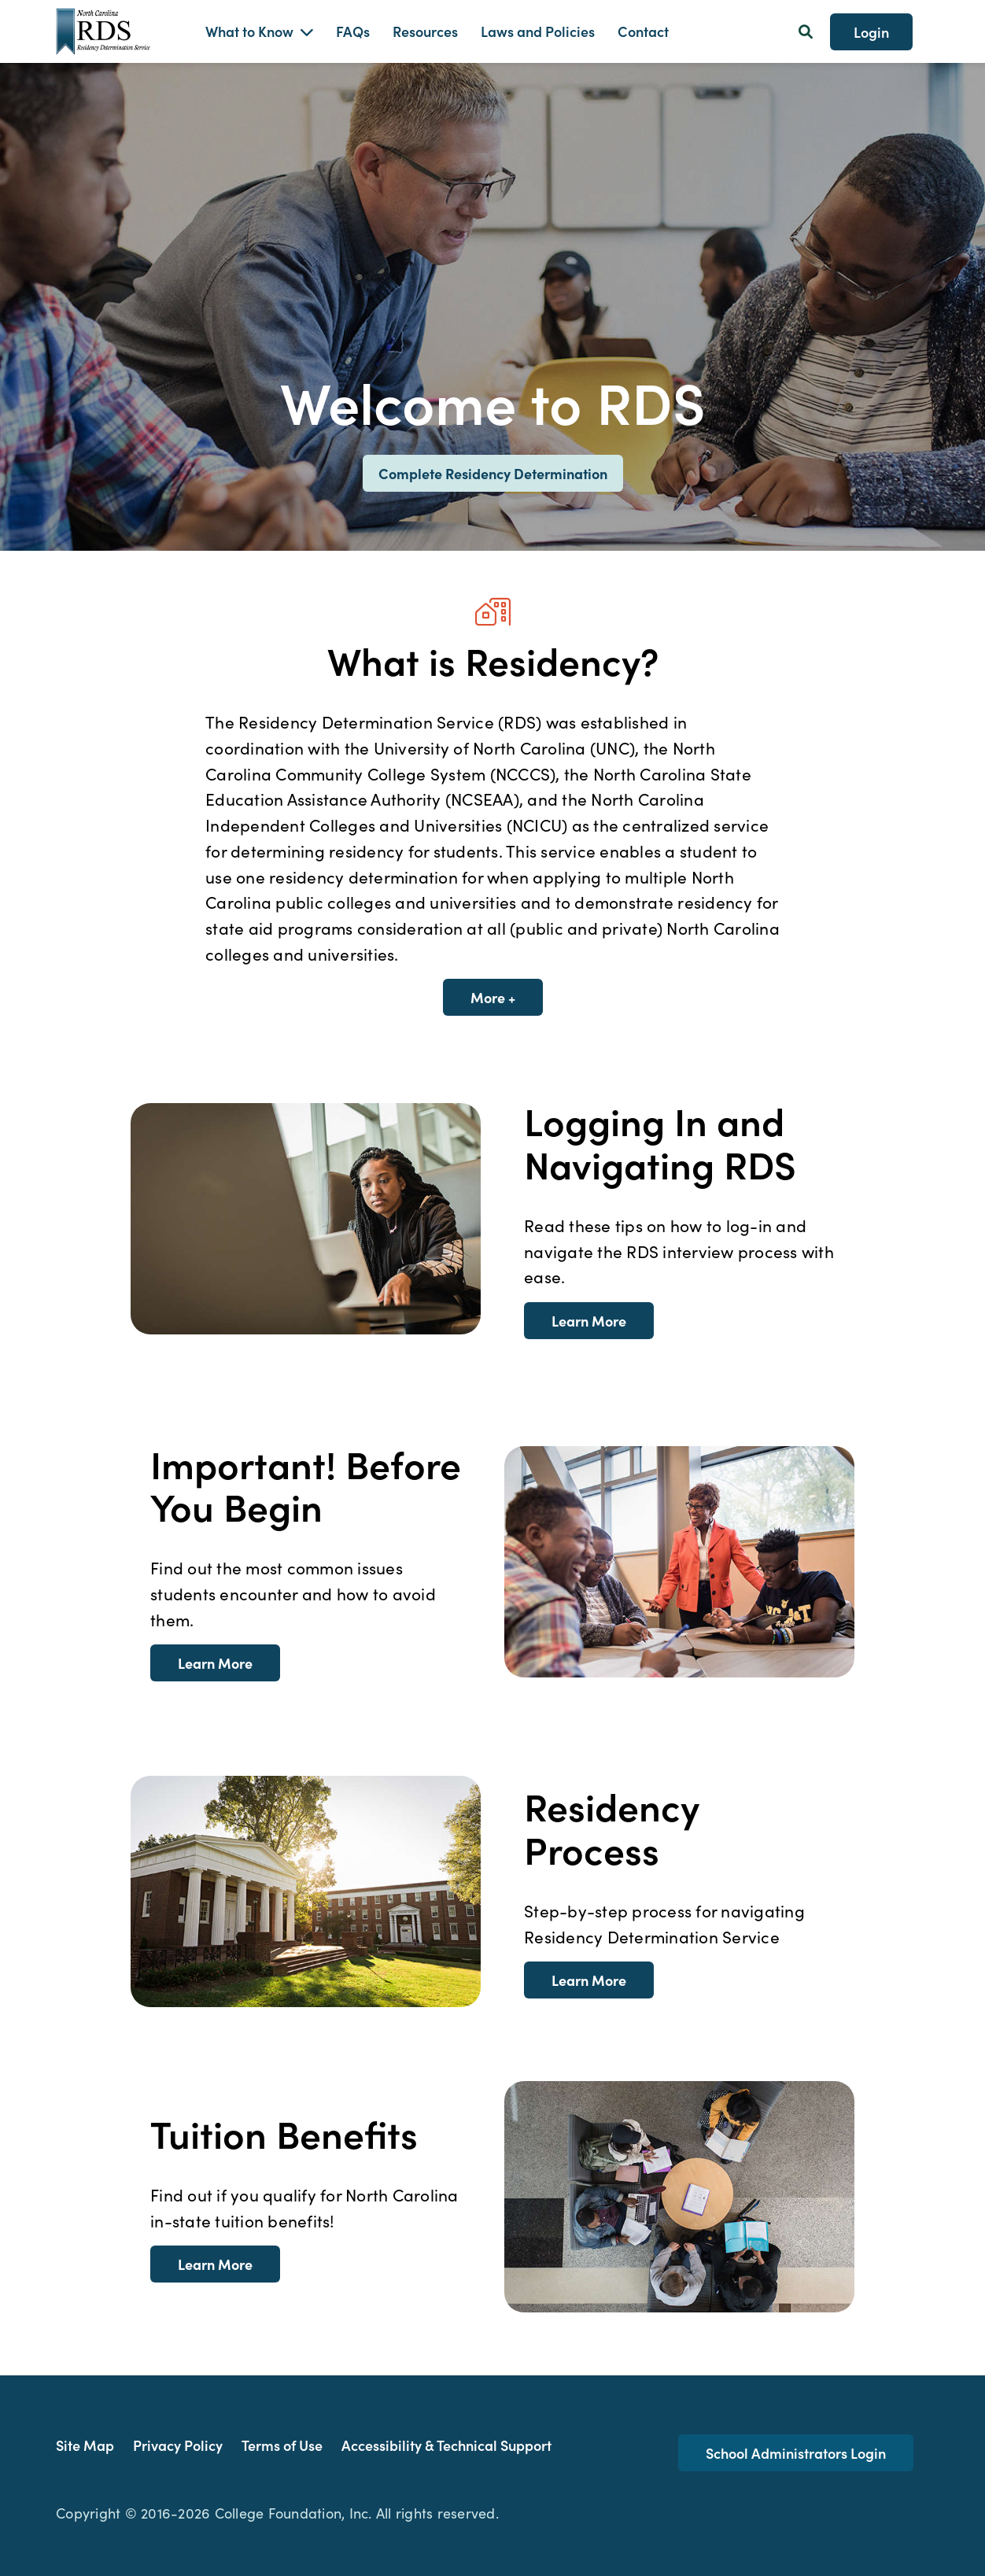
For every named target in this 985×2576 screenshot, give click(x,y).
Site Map (85, 2445)
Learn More (589, 1320)
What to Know (249, 31)
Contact (643, 31)
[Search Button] (806, 31)
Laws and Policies (538, 31)
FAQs (353, 31)
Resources (425, 31)
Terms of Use (282, 2445)
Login (871, 32)
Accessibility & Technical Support (446, 2445)
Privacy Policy (178, 2445)
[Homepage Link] (119, 31)
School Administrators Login (796, 2453)
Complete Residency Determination (492, 473)
